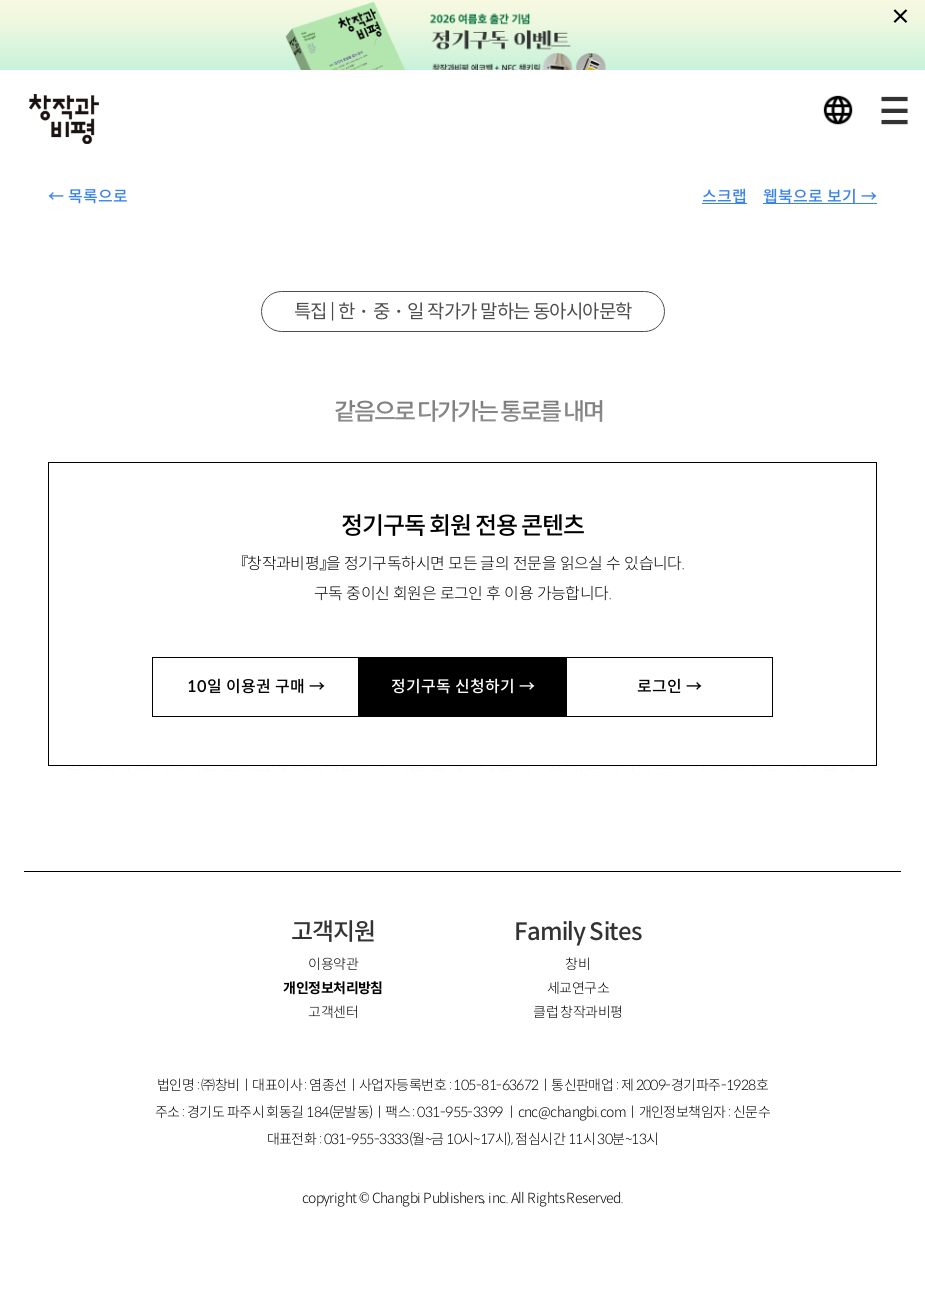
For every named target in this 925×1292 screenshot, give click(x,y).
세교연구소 (578, 988)
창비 (577, 964)
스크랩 (724, 196)
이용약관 (333, 964)
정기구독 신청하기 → (463, 686)
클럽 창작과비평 (578, 1012)
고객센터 (333, 1012)
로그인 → (669, 686)
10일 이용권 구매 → (256, 686)
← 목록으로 (88, 196)
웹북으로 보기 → (820, 196)
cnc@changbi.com (572, 1112)
